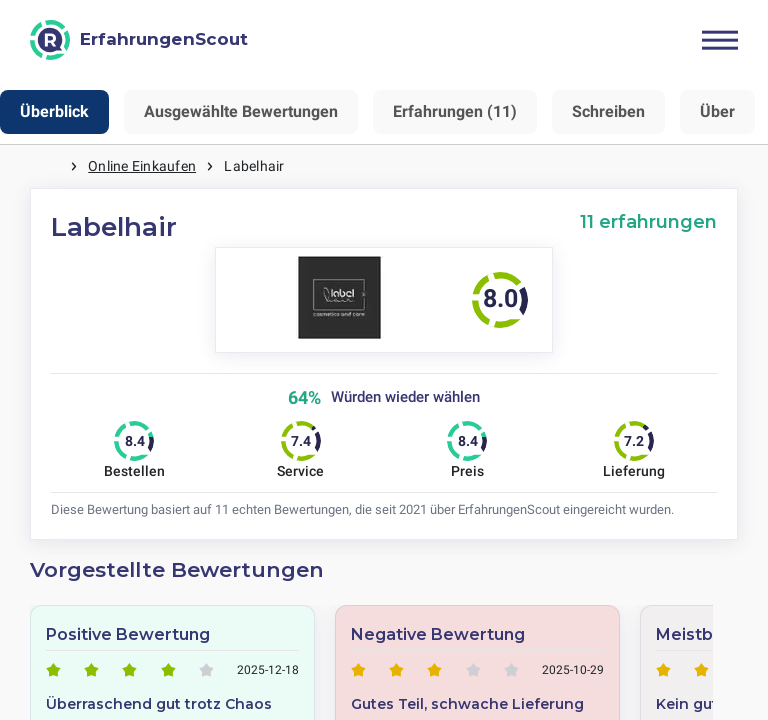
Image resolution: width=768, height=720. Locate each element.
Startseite (50, 166)
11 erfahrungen (648, 221)
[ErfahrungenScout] (139, 40)
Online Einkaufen (142, 166)
